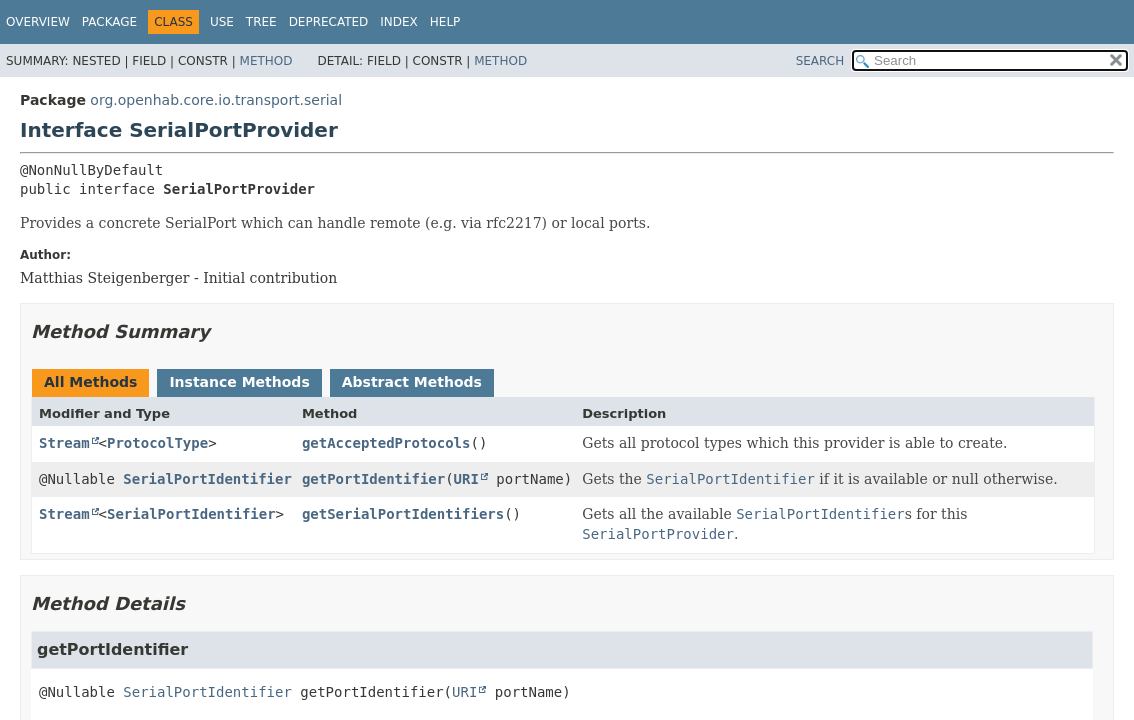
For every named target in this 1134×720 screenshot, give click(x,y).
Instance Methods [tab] (239, 382)
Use (222, 22)
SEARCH (820, 61)
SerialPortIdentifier (207, 479)
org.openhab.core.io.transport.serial (216, 100)
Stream (64, 443)
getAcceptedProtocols (386, 443)
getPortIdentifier (373, 479)
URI (466, 479)
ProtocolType (157, 443)
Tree (261, 22)
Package (109, 22)
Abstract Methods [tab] (412, 382)
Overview (38, 22)
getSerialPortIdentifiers (403, 514)
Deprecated (329, 22)
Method (266, 61)
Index (399, 22)
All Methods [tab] (90, 382)
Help (445, 22)
